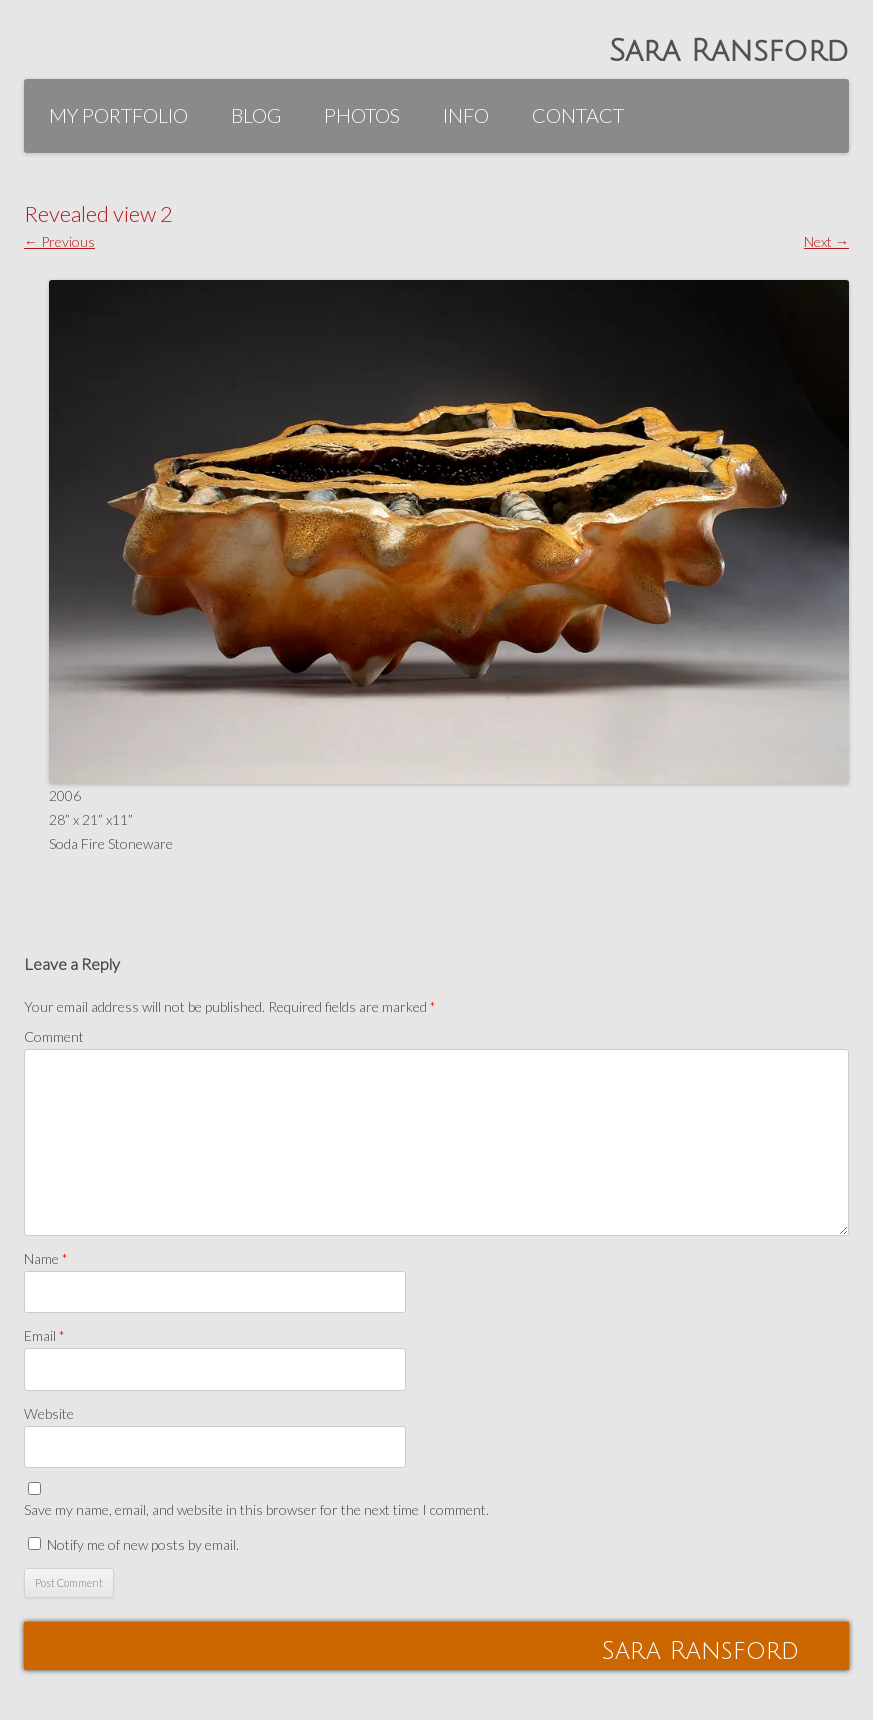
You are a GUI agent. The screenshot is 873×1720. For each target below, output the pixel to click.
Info (466, 115)
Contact (578, 115)
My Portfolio (118, 115)
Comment (54, 1036)
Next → (826, 241)
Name (46, 1258)
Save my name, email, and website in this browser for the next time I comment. (256, 1509)
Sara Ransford (729, 51)
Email (44, 1335)
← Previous (59, 241)
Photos (362, 115)
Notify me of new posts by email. (143, 1544)
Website (49, 1413)
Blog (256, 115)
